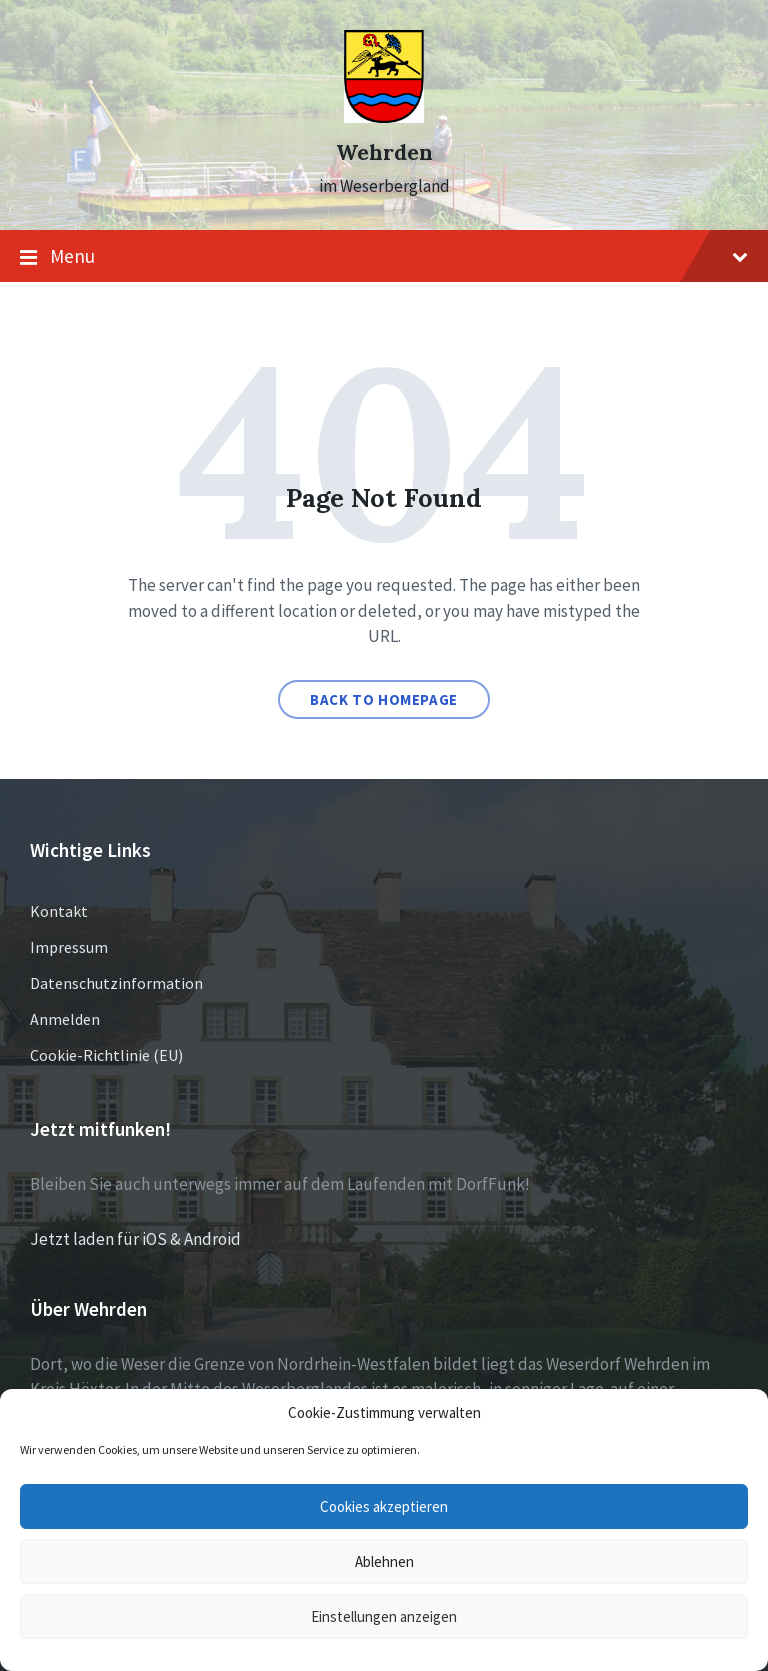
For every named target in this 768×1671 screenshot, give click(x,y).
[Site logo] (384, 117)
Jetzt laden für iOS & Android (135, 1239)
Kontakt (59, 911)
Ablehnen (384, 1561)
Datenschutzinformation (116, 983)
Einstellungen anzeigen (384, 1616)
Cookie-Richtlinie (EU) (106, 1055)
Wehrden (384, 152)
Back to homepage (384, 699)
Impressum (69, 947)
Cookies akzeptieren (384, 1506)
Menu (384, 257)
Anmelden (65, 1019)
